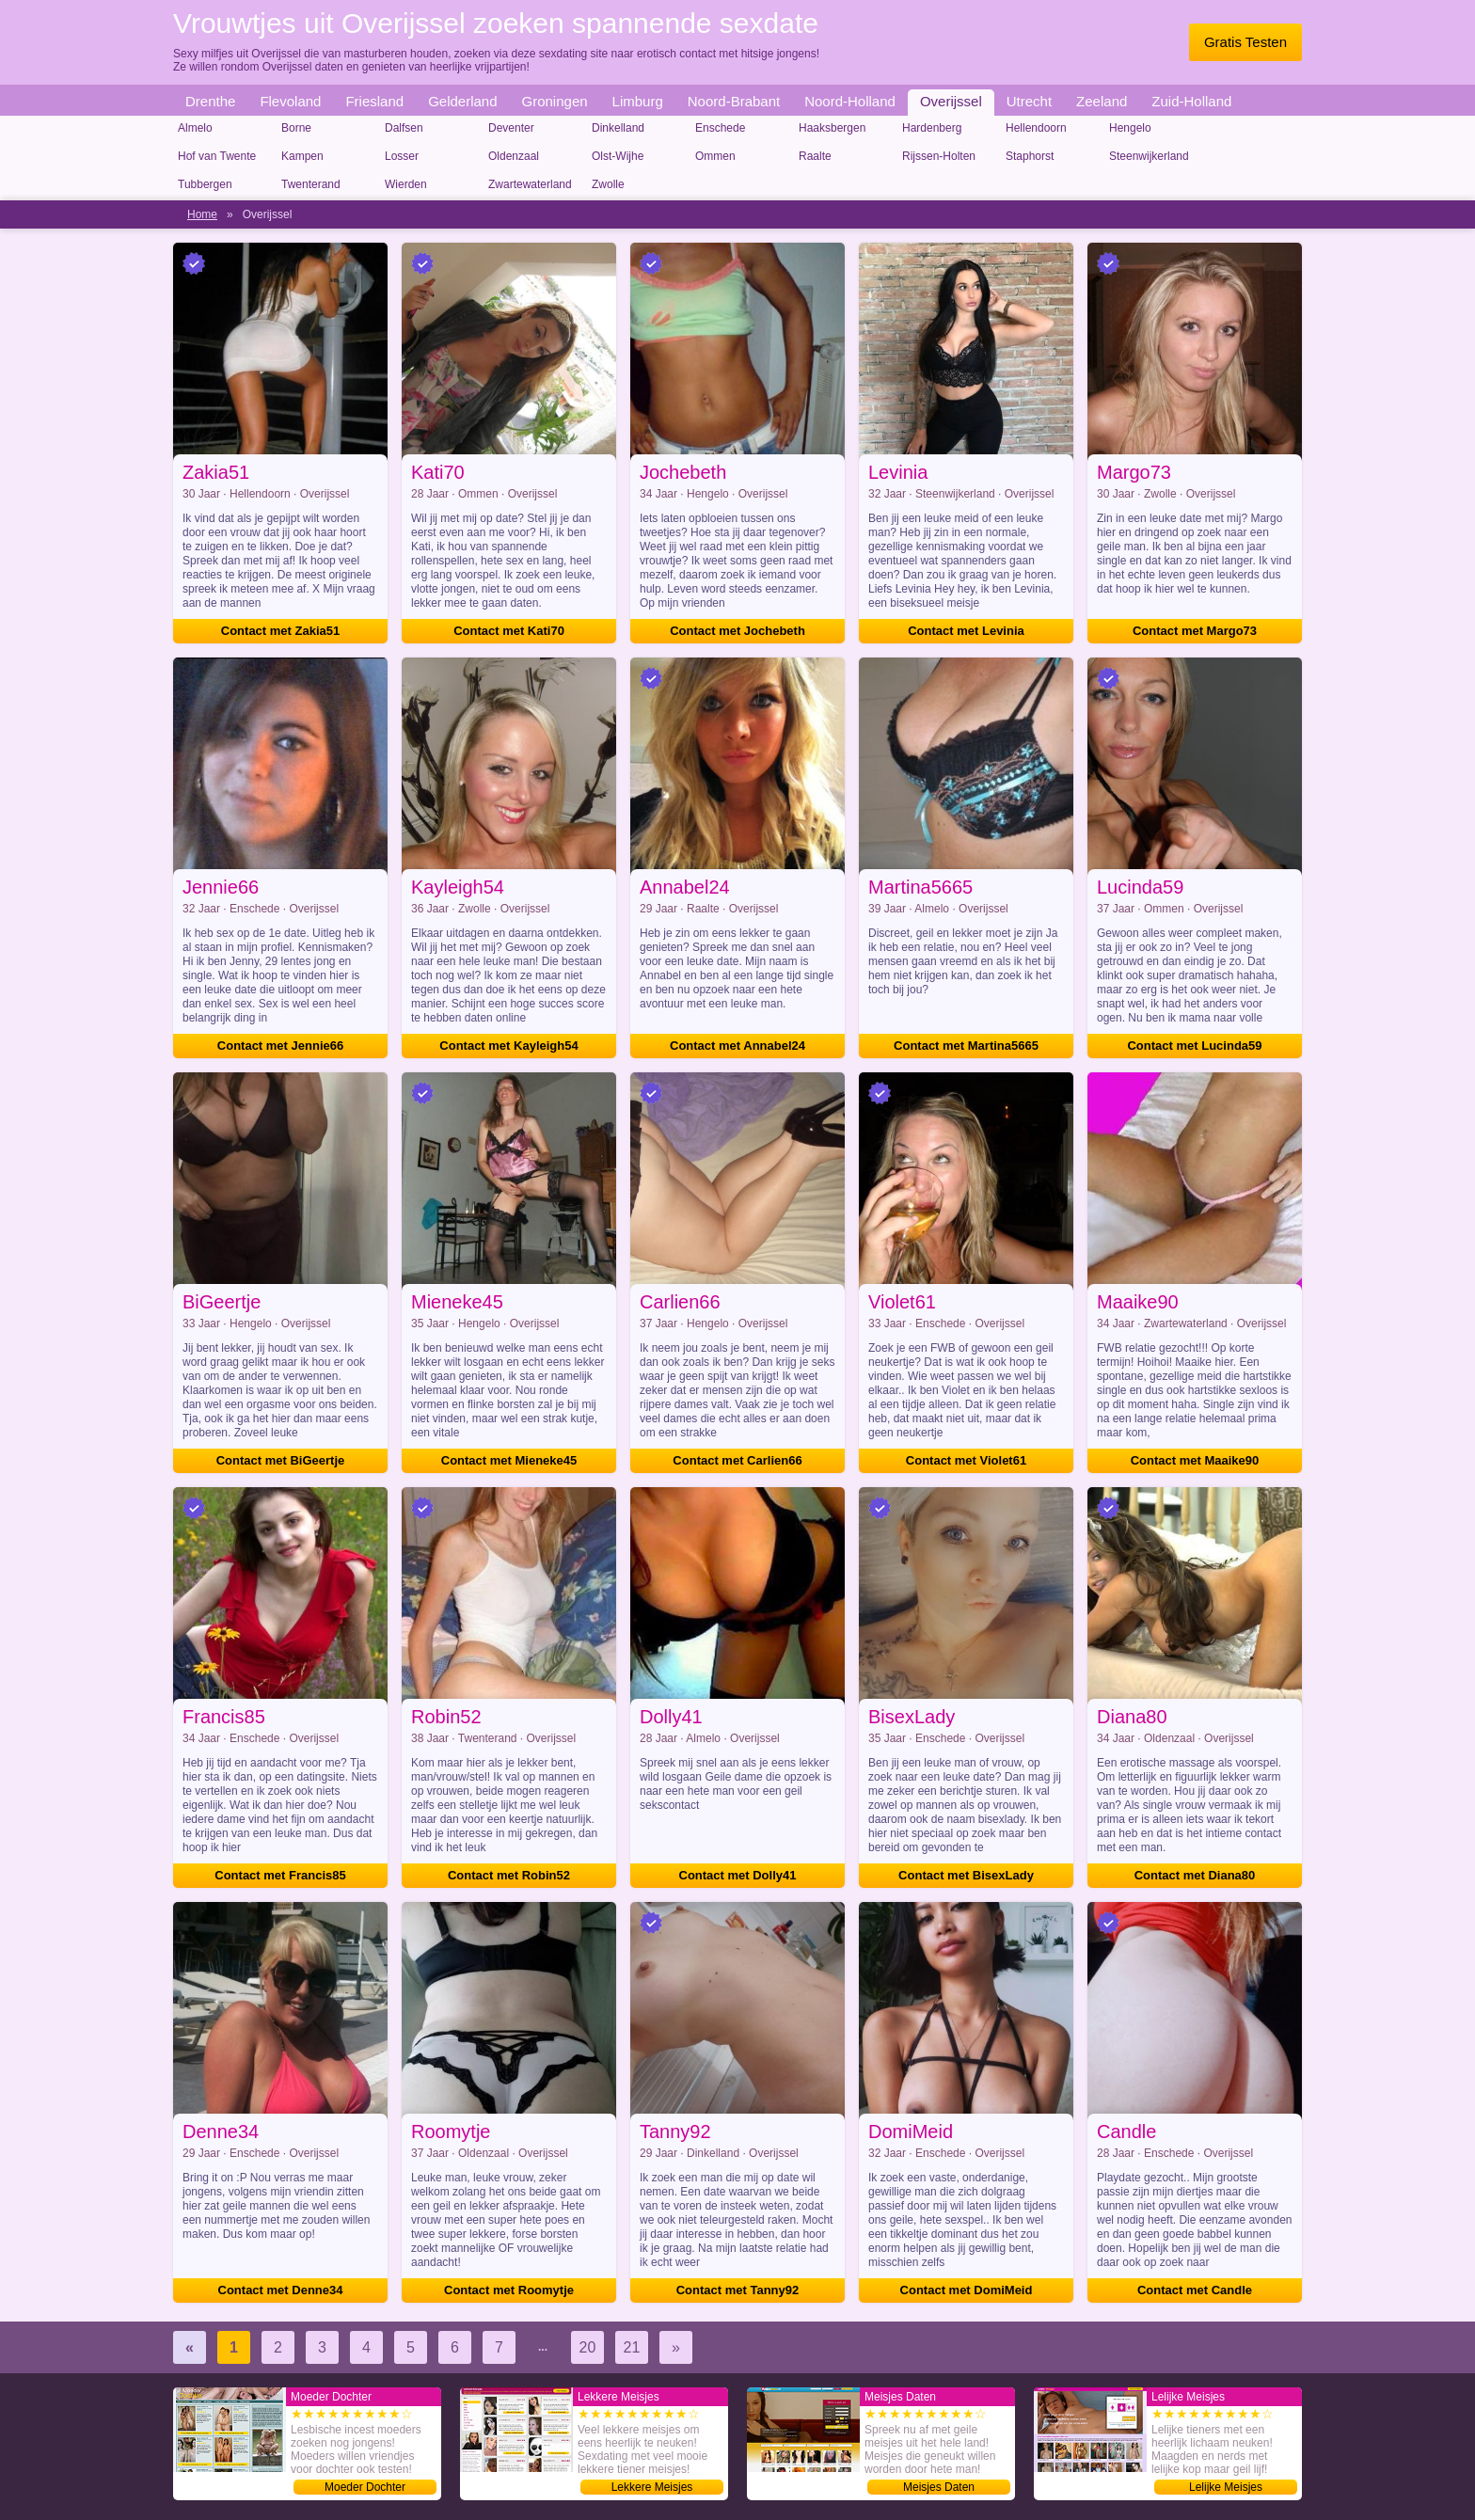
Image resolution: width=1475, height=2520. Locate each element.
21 (632, 2347)
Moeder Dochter (365, 2487)
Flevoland (290, 101)
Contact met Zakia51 (280, 631)
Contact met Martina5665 (966, 1045)
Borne (296, 128)
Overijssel (951, 101)
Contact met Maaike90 (1195, 1460)
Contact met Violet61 (966, 1460)
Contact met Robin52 (509, 1875)
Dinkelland (618, 128)
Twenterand (311, 184)
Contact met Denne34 (280, 2290)
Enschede (720, 128)
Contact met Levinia (966, 631)
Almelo (195, 128)
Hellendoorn (1036, 128)
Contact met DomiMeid (966, 2290)
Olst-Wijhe (617, 156)
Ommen (715, 156)
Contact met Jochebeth (737, 631)
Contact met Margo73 (1195, 631)
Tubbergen (205, 184)
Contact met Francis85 (279, 1875)
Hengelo (1130, 128)
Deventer (511, 128)
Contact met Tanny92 (738, 2290)
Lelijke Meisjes (1225, 2487)
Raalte (815, 156)
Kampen (302, 156)
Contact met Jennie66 (280, 1045)
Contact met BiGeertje (280, 1460)
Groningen (555, 101)
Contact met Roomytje (509, 2290)
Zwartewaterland (530, 184)
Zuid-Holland (1191, 101)
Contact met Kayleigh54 (508, 1045)
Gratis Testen (1245, 42)
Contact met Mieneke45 (509, 1460)
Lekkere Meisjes (652, 2487)
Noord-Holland (850, 101)
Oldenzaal (513, 156)
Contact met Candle (1194, 2290)
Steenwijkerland (1149, 156)
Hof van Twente (217, 156)
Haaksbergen (832, 128)
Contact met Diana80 (1195, 1875)
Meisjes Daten (939, 2487)
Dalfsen (404, 128)
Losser (402, 156)
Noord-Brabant (734, 101)
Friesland (374, 101)
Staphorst (1030, 156)
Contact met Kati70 (508, 631)
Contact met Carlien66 (737, 1460)
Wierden (406, 184)
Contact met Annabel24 (737, 1045)
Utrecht (1029, 101)
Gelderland (462, 101)
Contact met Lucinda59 (1194, 1045)
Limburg (637, 101)
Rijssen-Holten (938, 156)
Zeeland (1101, 101)
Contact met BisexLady (966, 1875)
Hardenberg (931, 128)
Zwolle (608, 184)
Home (202, 214)
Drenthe (210, 101)
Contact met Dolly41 (738, 1875)
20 (587, 2347)
